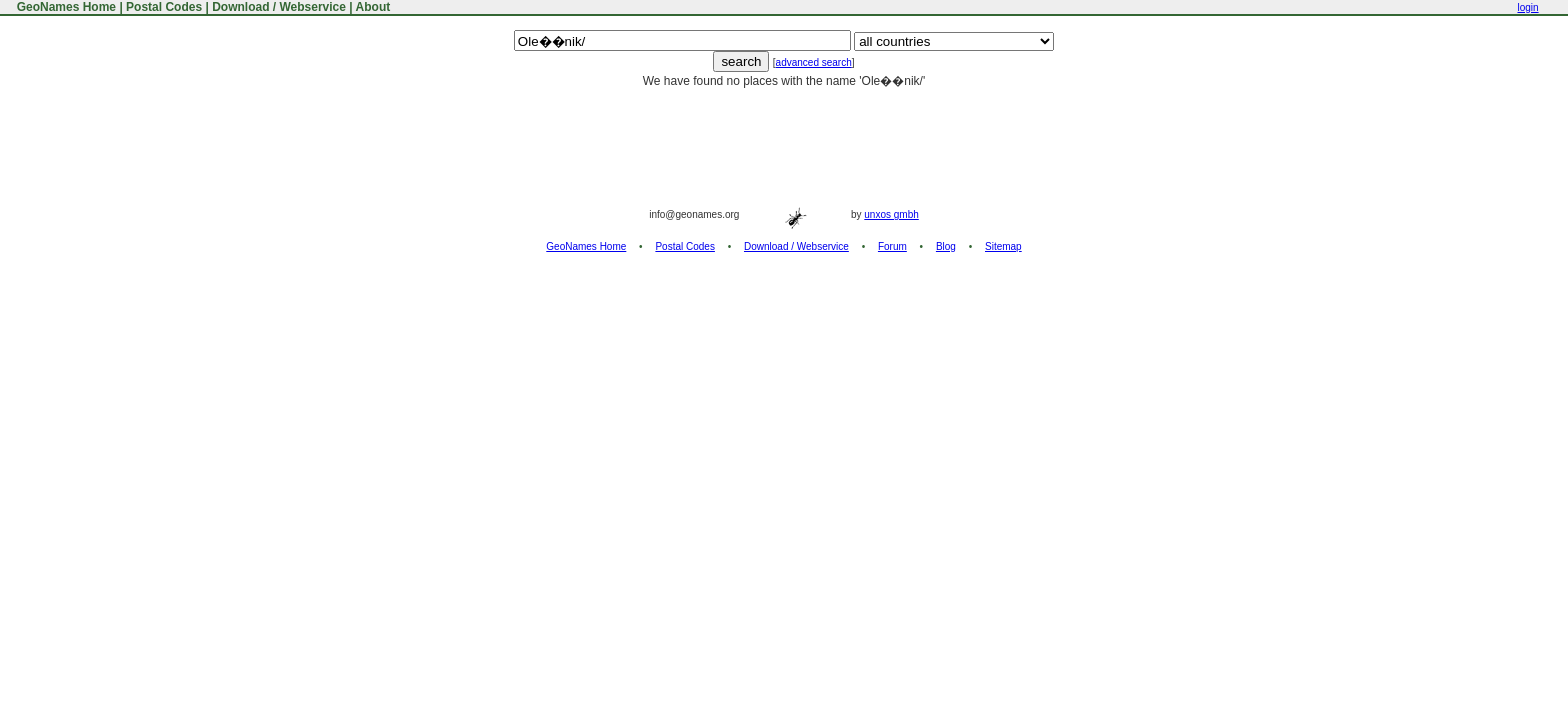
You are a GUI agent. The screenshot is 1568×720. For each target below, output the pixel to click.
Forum (892, 246)
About (373, 7)
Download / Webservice (279, 7)
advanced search (814, 62)
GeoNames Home (64, 7)
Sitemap (1003, 246)
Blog (946, 246)
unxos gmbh (891, 214)
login (1527, 7)
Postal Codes (164, 7)
